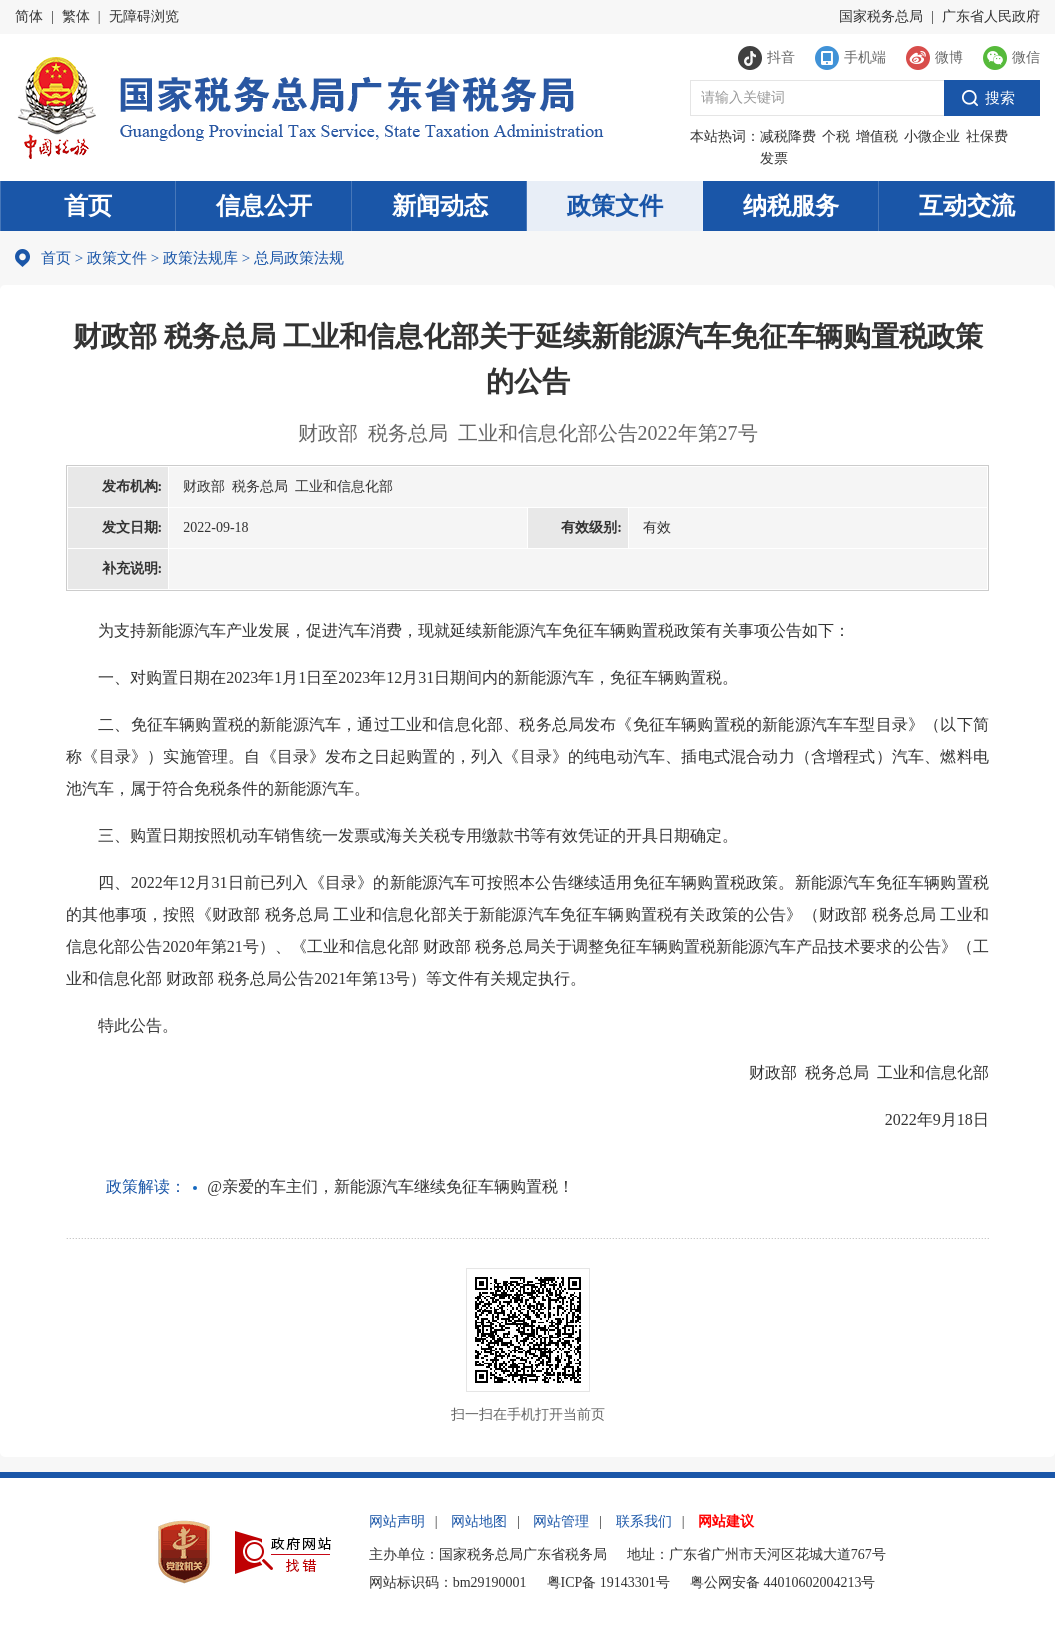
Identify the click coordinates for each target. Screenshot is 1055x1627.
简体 (29, 16)
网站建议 (726, 1521)
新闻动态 (440, 206)
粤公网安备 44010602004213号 (783, 1582)
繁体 (76, 16)
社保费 (987, 136)
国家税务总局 (881, 16)
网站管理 (561, 1521)
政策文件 (615, 206)
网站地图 (479, 1521)
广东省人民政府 (991, 16)
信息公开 (264, 206)
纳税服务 (791, 206)
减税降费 (788, 136)
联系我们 (644, 1521)
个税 (836, 136)
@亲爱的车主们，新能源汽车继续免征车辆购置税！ (390, 1186)
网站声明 (397, 1521)
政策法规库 (200, 258)
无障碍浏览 (144, 16)
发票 (774, 158)
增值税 (877, 136)
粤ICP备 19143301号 (608, 1582)
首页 (88, 206)
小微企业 (932, 136)
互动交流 (967, 206)
